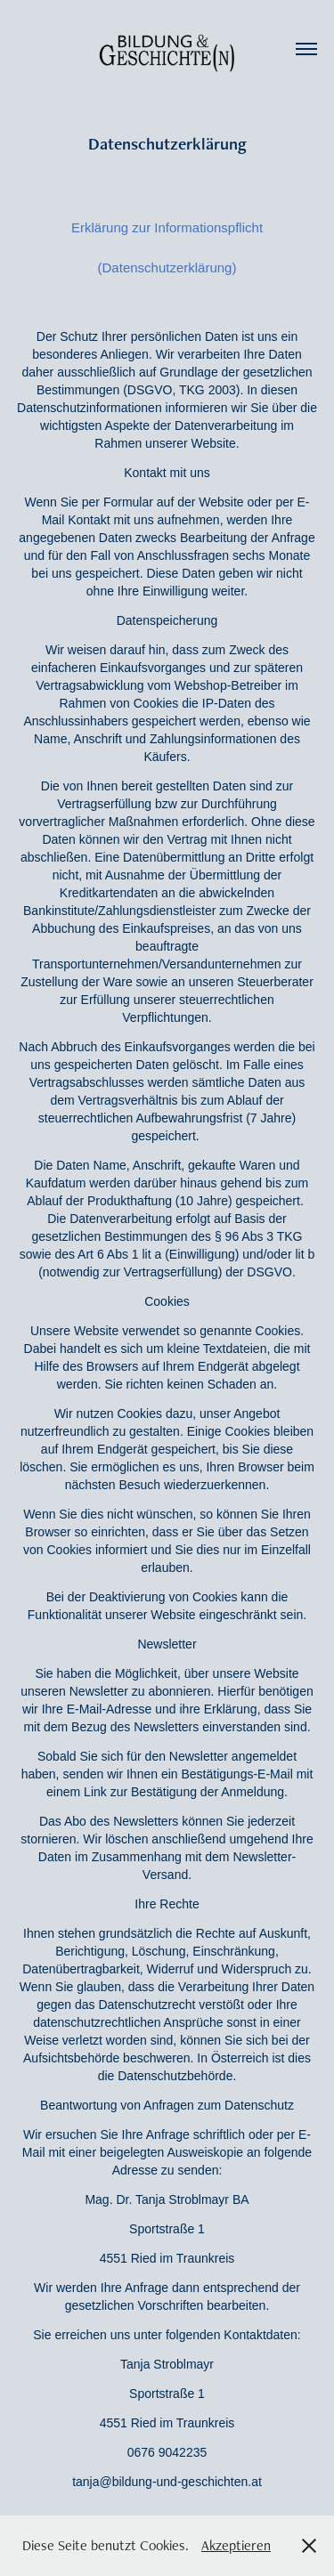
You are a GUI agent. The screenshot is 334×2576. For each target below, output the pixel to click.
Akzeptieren (236, 2545)
